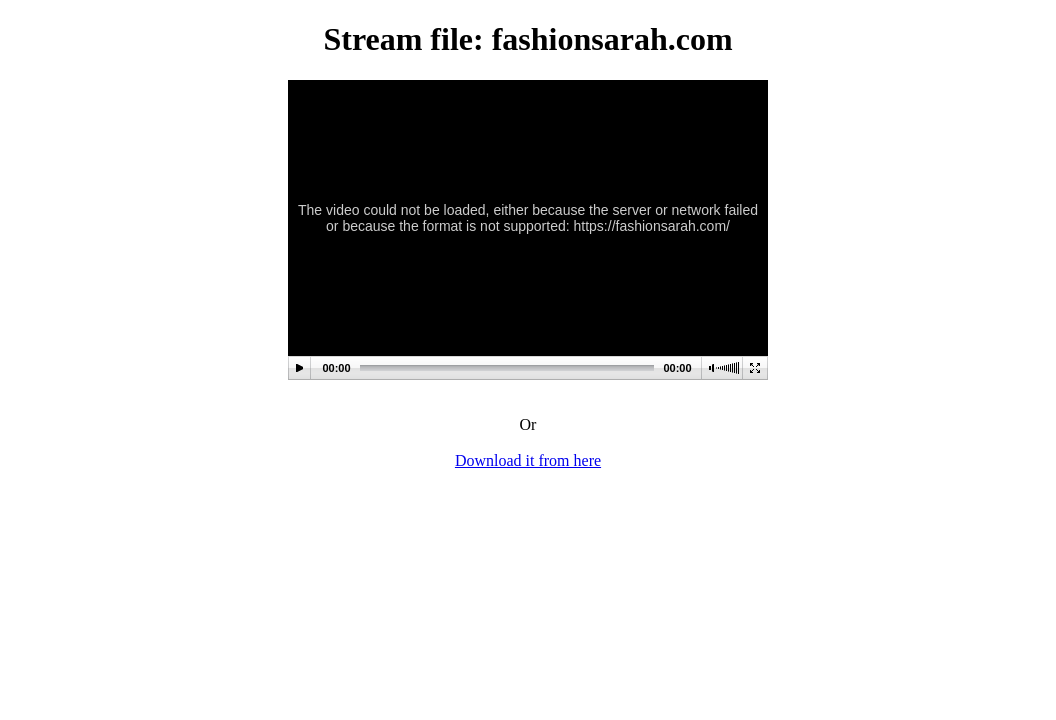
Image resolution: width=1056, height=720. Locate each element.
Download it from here (528, 460)
